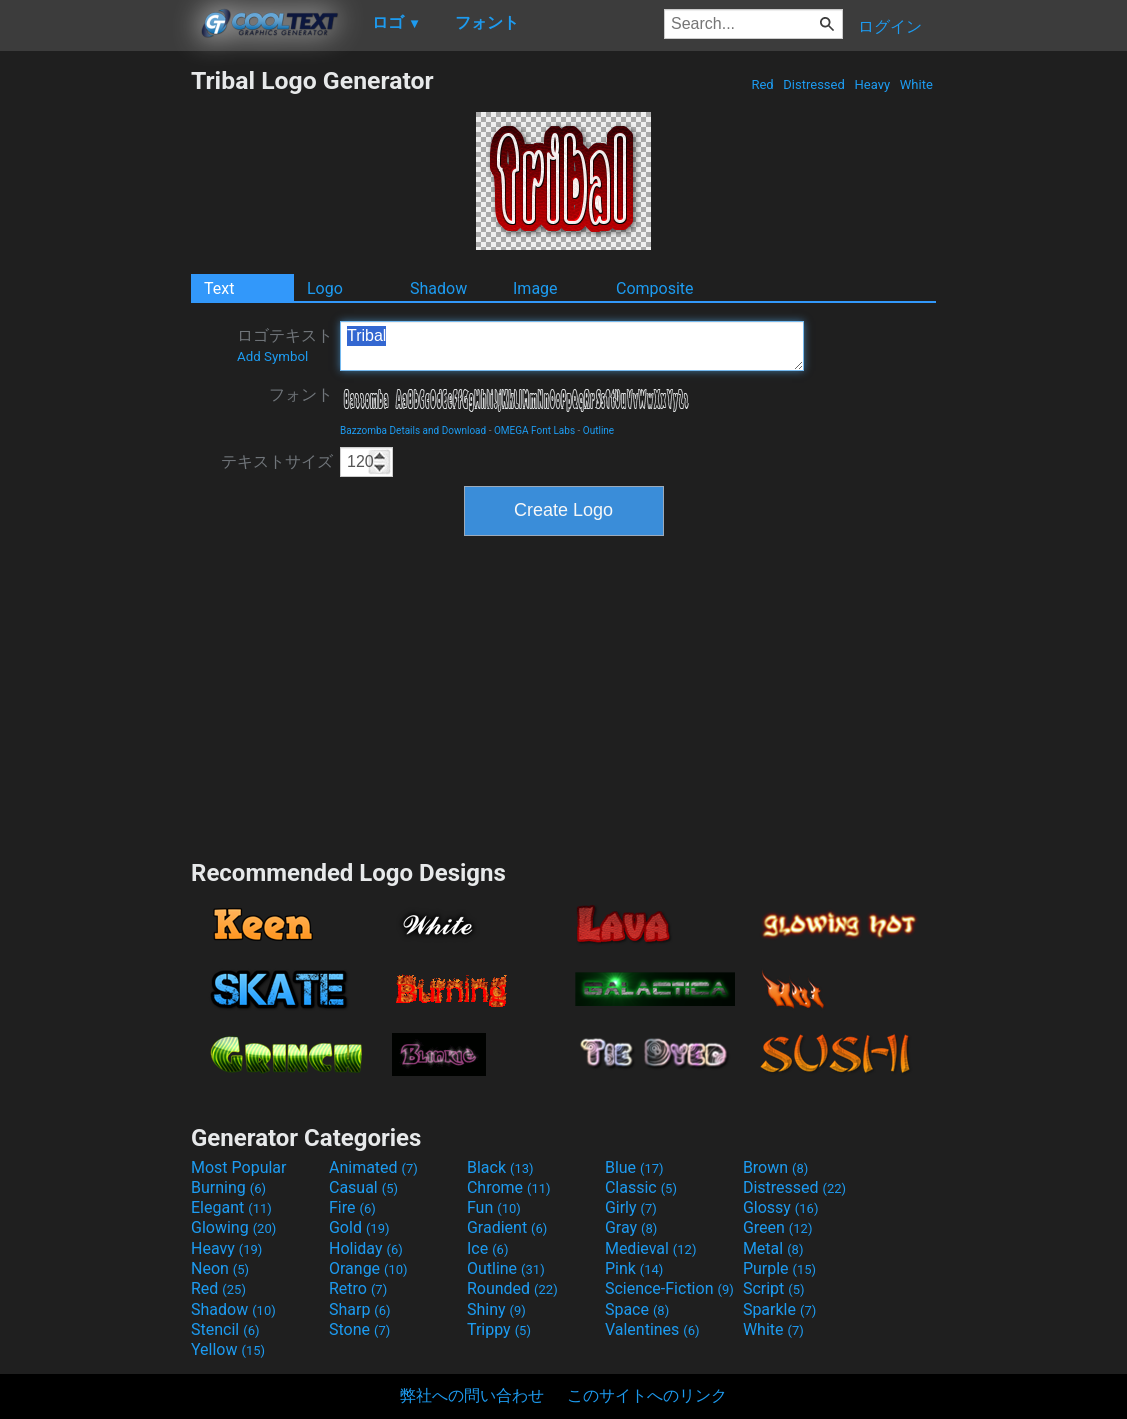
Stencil (225, 1329)
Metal (773, 1248)
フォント (301, 394)
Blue (634, 1167)
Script (774, 1288)
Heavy (872, 84)
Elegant (231, 1207)
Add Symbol (272, 356)
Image (535, 288)
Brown (775, 1167)
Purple (779, 1268)
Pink (634, 1268)
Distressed (814, 84)
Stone (359, 1329)
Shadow (438, 288)
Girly (631, 1207)
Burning (228, 1187)
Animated (373, 1167)
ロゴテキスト (285, 345)
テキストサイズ (277, 461)
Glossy (781, 1207)
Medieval (651, 1248)
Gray (631, 1227)
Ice (487, 1248)
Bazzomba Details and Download (413, 430)
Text (219, 288)
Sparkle (779, 1309)
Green (778, 1227)
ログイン (890, 26)
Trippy (499, 1329)
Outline (598, 430)
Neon (220, 1268)
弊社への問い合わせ (472, 1395)
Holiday (366, 1248)
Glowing (233, 1227)
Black (500, 1167)
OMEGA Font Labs (534, 430)
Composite (655, 288)
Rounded (512, 1288)
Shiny (496, 1309)
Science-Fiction (669, 1288)
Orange (368, 1268)
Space (637, 1309)
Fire (352, 1207)
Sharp (360, 1309)
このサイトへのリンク (647, 1395)
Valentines (652, 1329)
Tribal (572, 346)
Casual (363, 1187)
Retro (358, 1288)
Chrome (509, 1187)
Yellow (228, 1349)
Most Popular (239, 1167)
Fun (494, 1207)
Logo (325, 288)
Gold (359, 1227)
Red (762, 84)
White (916, 84)
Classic (641, 1187)
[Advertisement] (95, 366)
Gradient (507, 1227)
